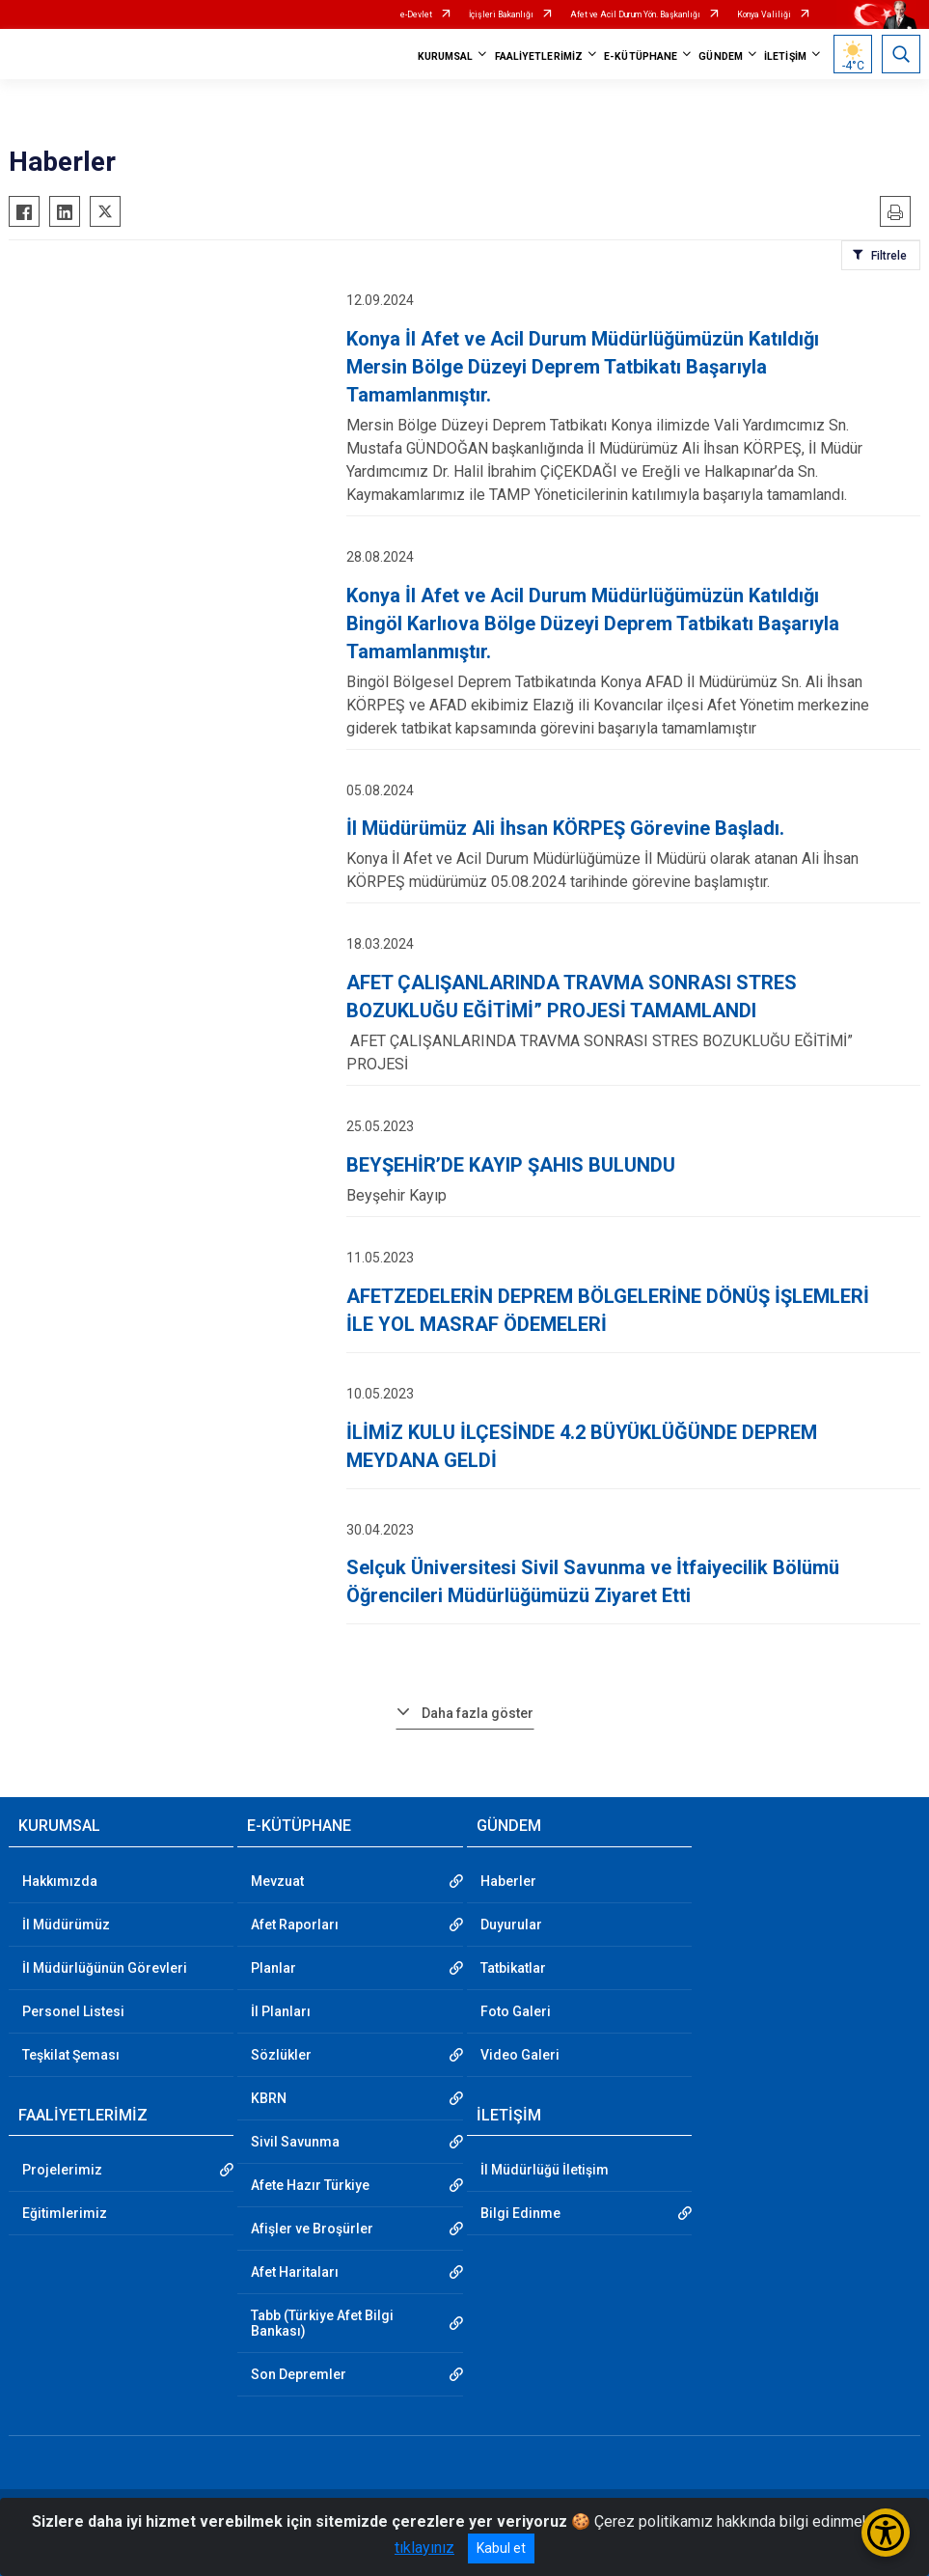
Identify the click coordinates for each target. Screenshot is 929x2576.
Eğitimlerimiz (64, 2213)
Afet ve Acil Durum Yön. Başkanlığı (635, 14)
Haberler (508, 1881)
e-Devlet (416, 14)
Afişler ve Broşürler (312, 2228)
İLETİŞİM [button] (785, 56)
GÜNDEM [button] (720, 56)
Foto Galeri (515, 2011)
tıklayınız (424, 2547)
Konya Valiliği (764, 14)
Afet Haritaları (295, 2272)
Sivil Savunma (295, 2141)
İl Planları (281, 2011)
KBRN (269, 2098)
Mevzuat (277, 1881)
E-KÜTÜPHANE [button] (640, 56)
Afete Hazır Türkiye (310, 2185)
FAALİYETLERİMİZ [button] (539, 56)
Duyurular (511, 1924)
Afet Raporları (295, 1924)
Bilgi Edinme (520, 2213)
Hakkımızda (59, 1881)
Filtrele (889, 256)
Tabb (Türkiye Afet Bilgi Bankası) (322, 2323)
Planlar (273, 1968)
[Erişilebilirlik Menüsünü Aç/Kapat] (885, 2532)
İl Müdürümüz (66, 1924)
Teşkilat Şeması (71, 2055)
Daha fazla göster (477, 1713)
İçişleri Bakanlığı (501, 14)
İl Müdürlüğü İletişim (544, 2169)
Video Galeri (520, 2055)
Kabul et (501, 2548)
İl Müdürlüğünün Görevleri (104, 1968)
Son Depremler (298, 2374)
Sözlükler (281, 2055)
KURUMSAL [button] (446, 56)
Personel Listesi (73, 2011)
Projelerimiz (62, 2169)
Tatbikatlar (513, 1968)
